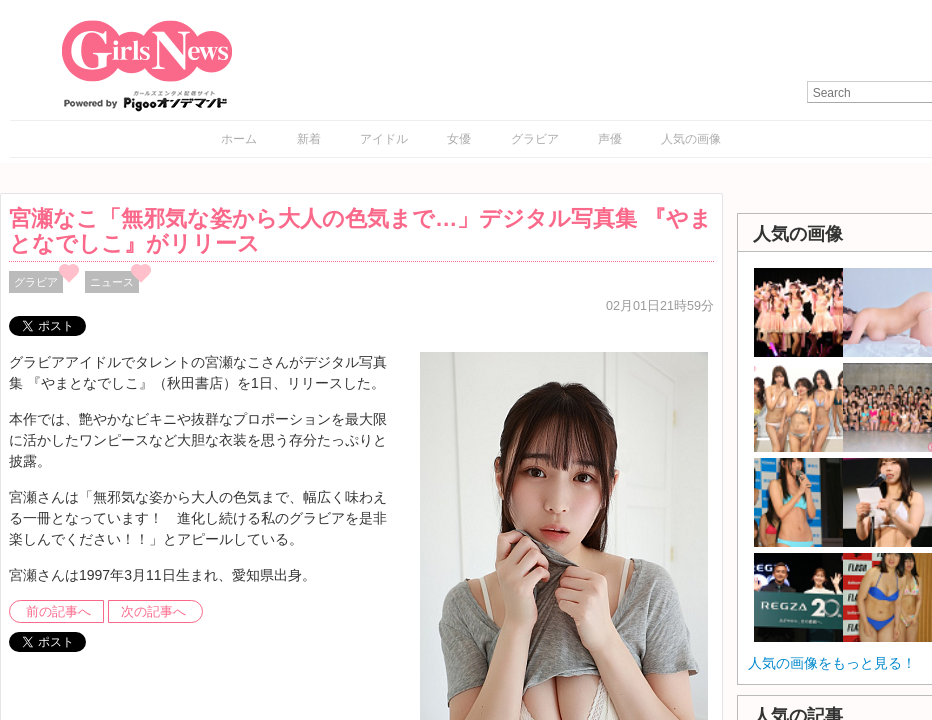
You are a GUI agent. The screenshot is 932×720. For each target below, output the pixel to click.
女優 (459, 139)
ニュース (112, 282)
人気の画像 (691, 139)
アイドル (384, 139)
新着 (309, 139)
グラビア (535, 139)
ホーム (239, 139)
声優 (610, 139)
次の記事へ (153, 612)
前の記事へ (58, 612)
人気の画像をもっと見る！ (832, 663)
